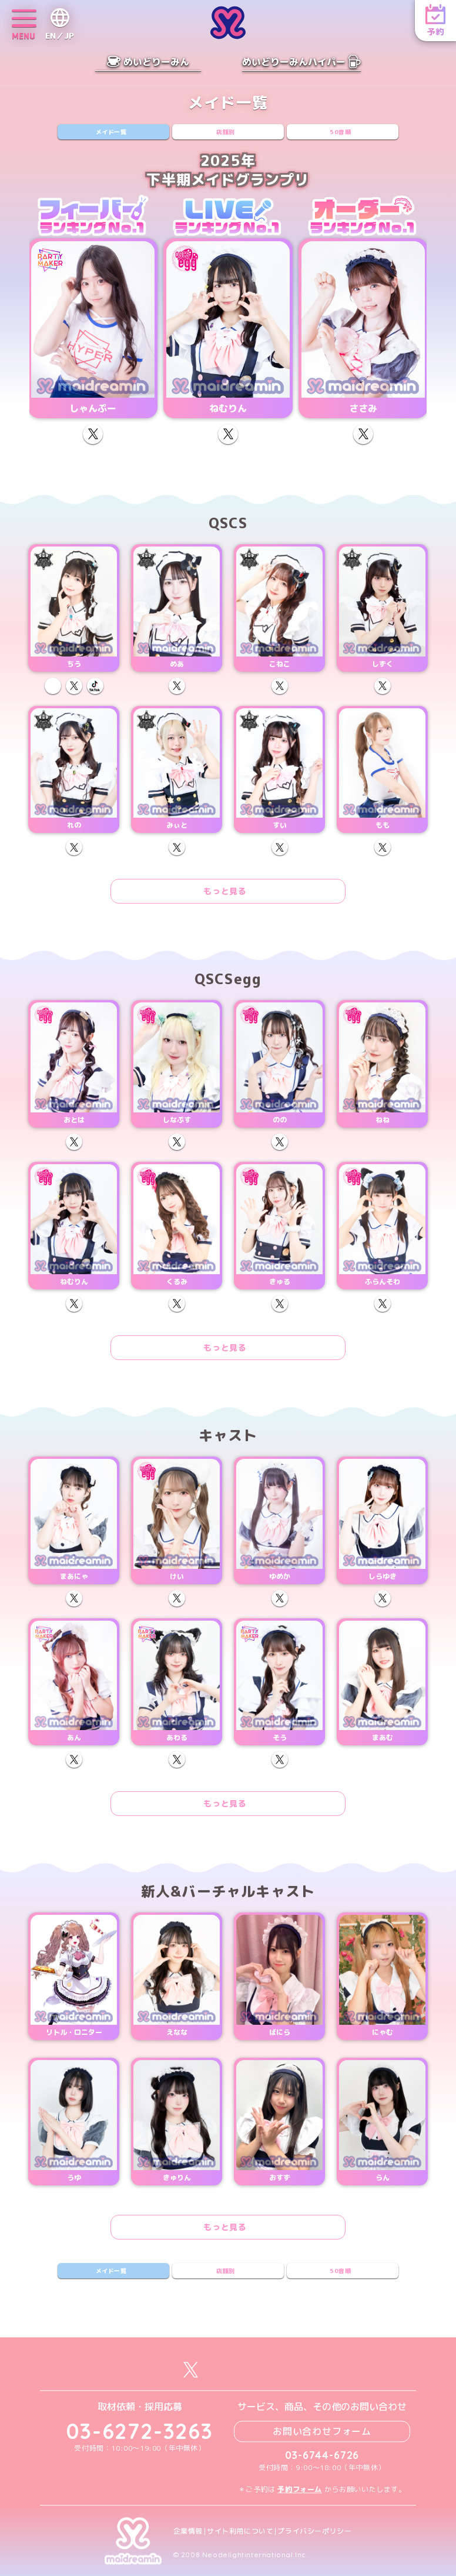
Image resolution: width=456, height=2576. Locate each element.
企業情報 (188, 2531)
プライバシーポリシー (314, 2531)
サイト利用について (240, 2531)
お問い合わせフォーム (322, 2431)
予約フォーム (299, 2489)
